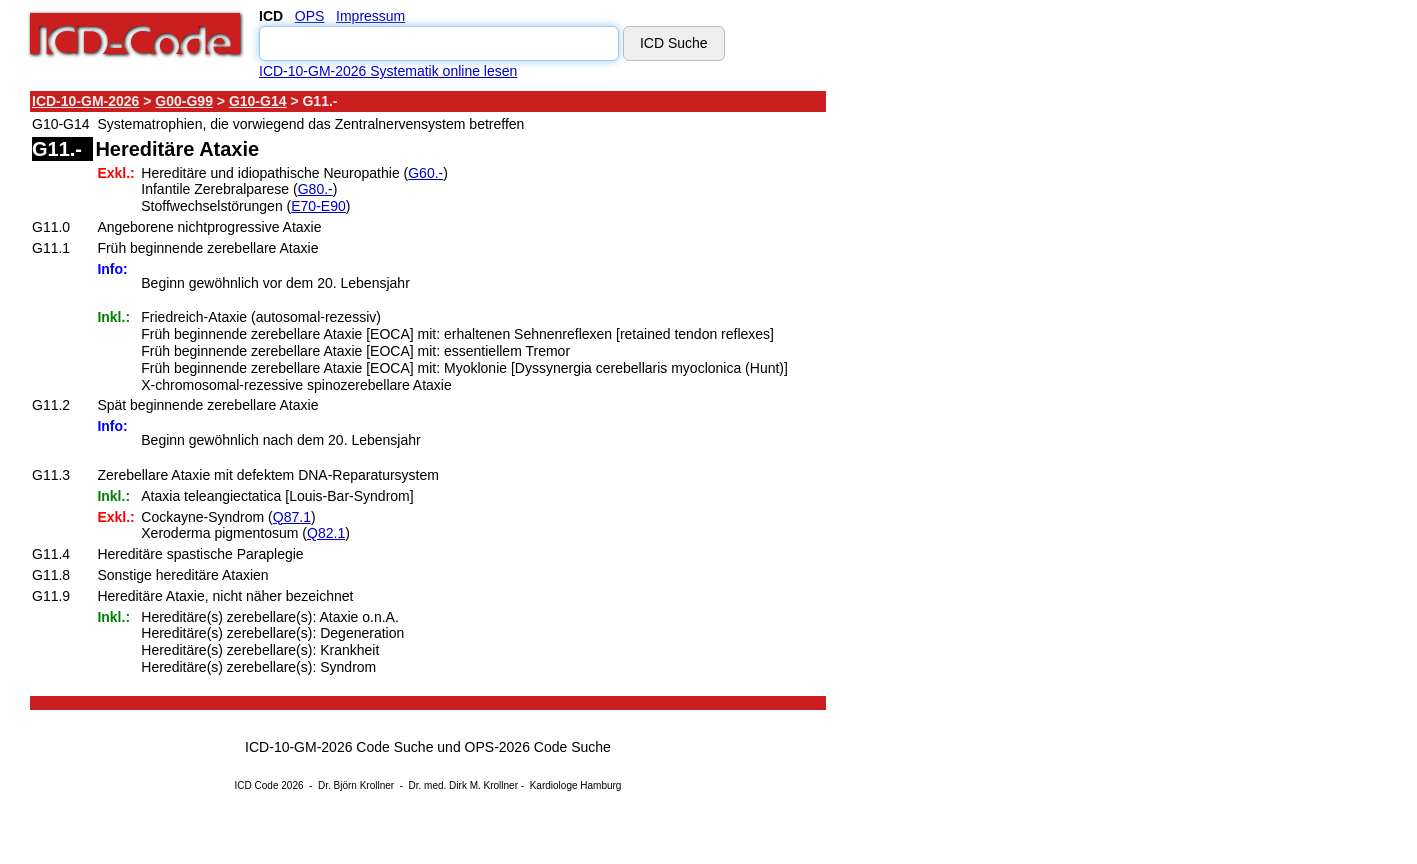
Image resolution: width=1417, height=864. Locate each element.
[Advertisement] (1005, 389)
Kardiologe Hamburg (576, 785)
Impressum (370, 16)
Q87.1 (292, 517)
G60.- (425, 173)
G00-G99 (184, 101)
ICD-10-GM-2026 (85, 101)
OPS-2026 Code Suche (538, 747)
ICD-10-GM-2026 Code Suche (339, 747)
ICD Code (257, 785)
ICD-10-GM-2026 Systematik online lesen (388, 71)
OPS (310, 16)
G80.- (315, 189)
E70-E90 (318, 206)
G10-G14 (258, 101)
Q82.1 (326, 533)
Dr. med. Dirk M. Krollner (463, 785)
